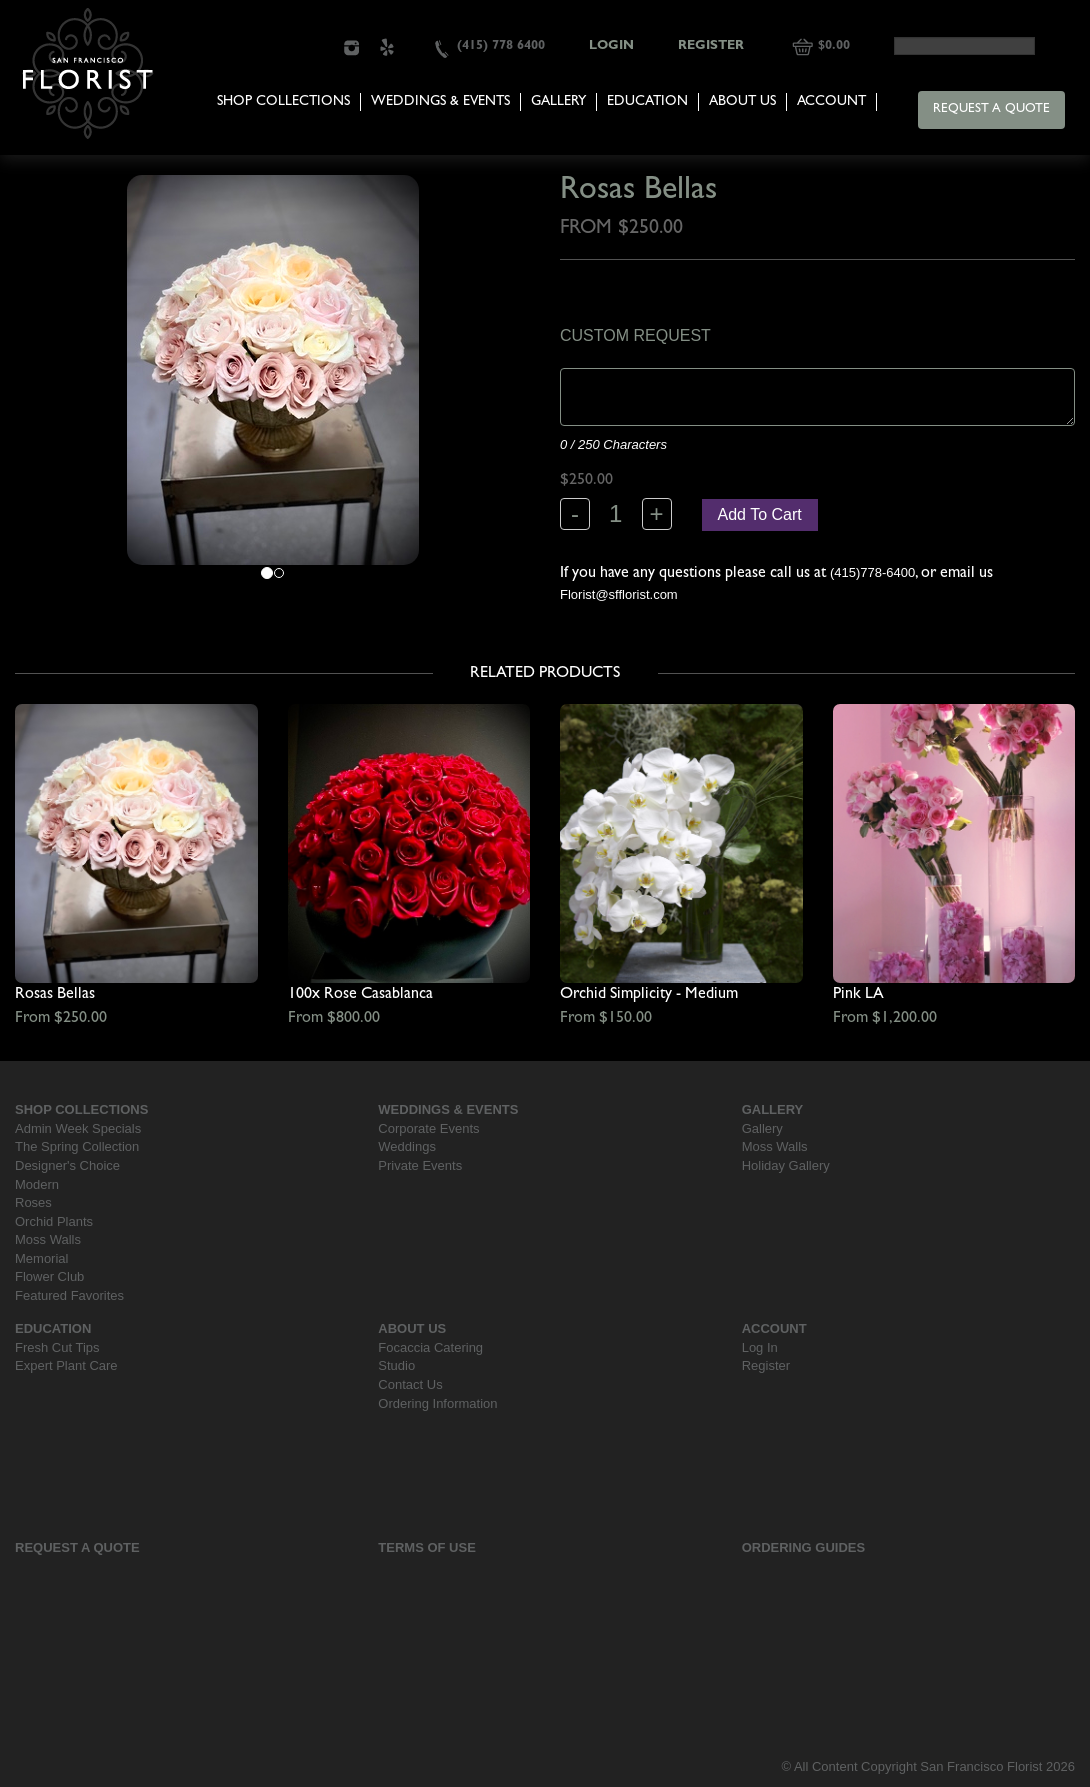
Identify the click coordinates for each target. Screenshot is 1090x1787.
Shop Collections (283, 102)
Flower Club (49, 1276)
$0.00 (834, 46)
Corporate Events (428, 1128)
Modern (37, 1184)
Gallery (558, 102)
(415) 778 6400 (501, 46)
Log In (760, 1347)
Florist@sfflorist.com (619, 594)
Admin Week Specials (78, 1128)
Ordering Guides (804, 1547)
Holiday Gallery (786, 1165)
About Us (742, 102)
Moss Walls (48, 1239)
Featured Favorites (69, 1295)
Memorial (41, 1258)
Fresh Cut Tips (57, 1347)
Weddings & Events (440, 102)
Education (647, 102)
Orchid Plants (54, 1221)
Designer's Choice (67, 1165)
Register (711, 46)
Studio (396, 1365)
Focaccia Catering (430, 1347)
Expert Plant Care (66, 1365)
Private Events (420, 1165)
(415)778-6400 (872, 572)
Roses (33, 1202)
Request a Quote (991, 109)
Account (831, 102)
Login (611, 46)
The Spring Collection (77, 1146)
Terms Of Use (427, 1547)
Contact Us (410, 1384)
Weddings (407, 1146)
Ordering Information (437, 1403)
